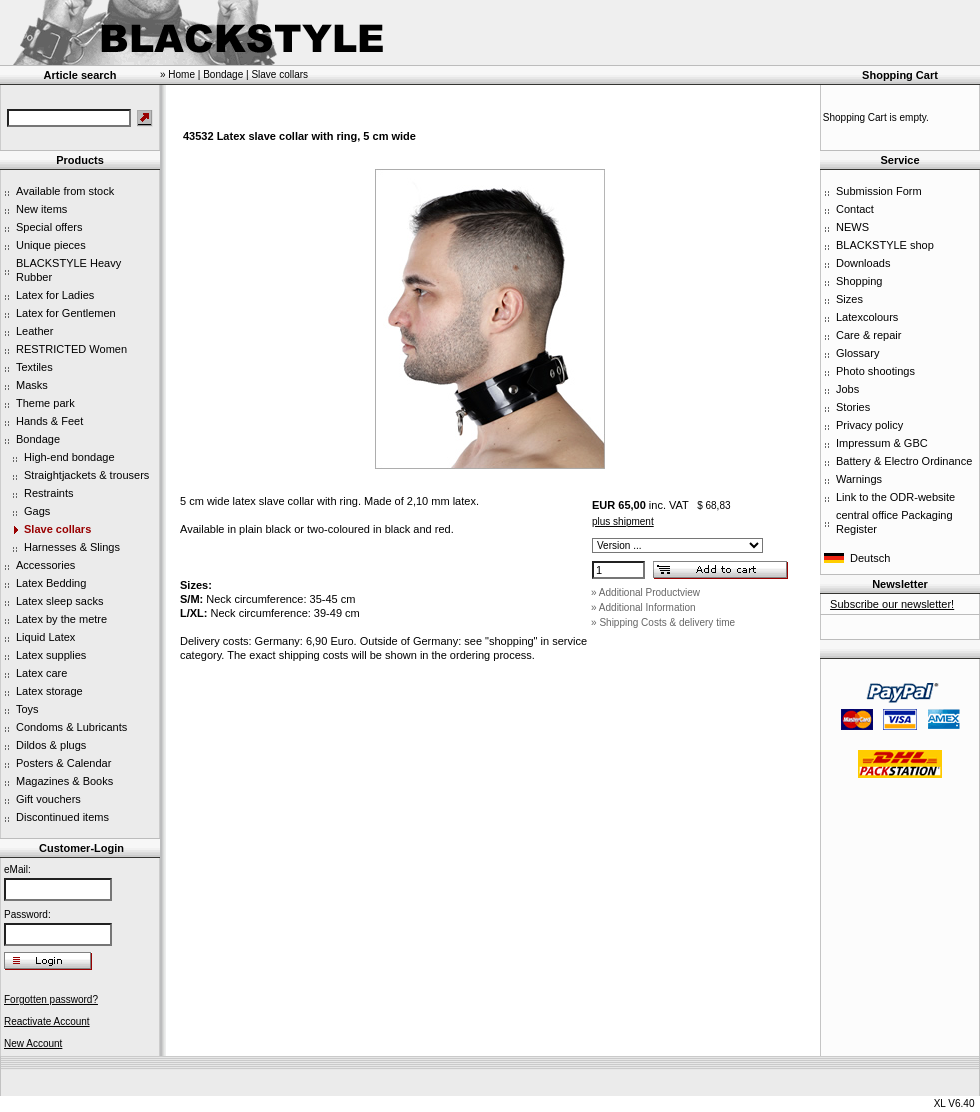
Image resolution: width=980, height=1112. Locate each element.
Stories (853, 407)
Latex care (41, 673)
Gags (37, 511)
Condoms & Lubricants (71, 727)
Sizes (849, 299)
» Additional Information (643, 607)
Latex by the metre (61, 619)
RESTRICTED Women (71, 349)
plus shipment (623, 521)
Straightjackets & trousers (86, 475)
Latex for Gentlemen (66, 313)
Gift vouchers (48, 799)
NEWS (852, 227)
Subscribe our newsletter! (892, 604)
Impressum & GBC (882, 443)
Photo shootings (875, 371)
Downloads (863, 263)
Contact (855, 209)
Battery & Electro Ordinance (904, 461)
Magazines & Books (64, 781)
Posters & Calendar (63, 763)
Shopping (859, 281)
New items (41, 209)
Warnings (859, 479)
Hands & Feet (49, 421)
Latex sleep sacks (59, 601)
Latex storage (49, 691)
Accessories (45, 565)
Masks (32, 385)
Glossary (857, 353)
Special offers (49, 227)
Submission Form (879, 191)
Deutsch (870, 558)
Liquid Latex (45, 637)
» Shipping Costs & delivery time (663, 622)
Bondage (38, 439)
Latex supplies (51, 655)
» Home (177, 74)
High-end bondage (69, 457)
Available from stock (65, 191)
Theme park (45, 403)
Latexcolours (867, 317)
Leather (34, 331)
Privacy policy (869, 425)
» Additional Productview (645, 592)
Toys (27, 709)
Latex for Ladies (55, 295)
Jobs (847, 389)
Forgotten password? (51, 999)
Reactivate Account (47, 1021)
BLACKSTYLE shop (885, 245)
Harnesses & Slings (72, 547)
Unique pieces (51, 245)
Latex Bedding (51, 583)
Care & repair (868, 335)
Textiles (34, 367)
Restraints (49, 493)
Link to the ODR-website (895, 497)
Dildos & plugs (51, 745)
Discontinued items (62, 817)
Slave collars (57, 529)
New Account (33, 1043)
